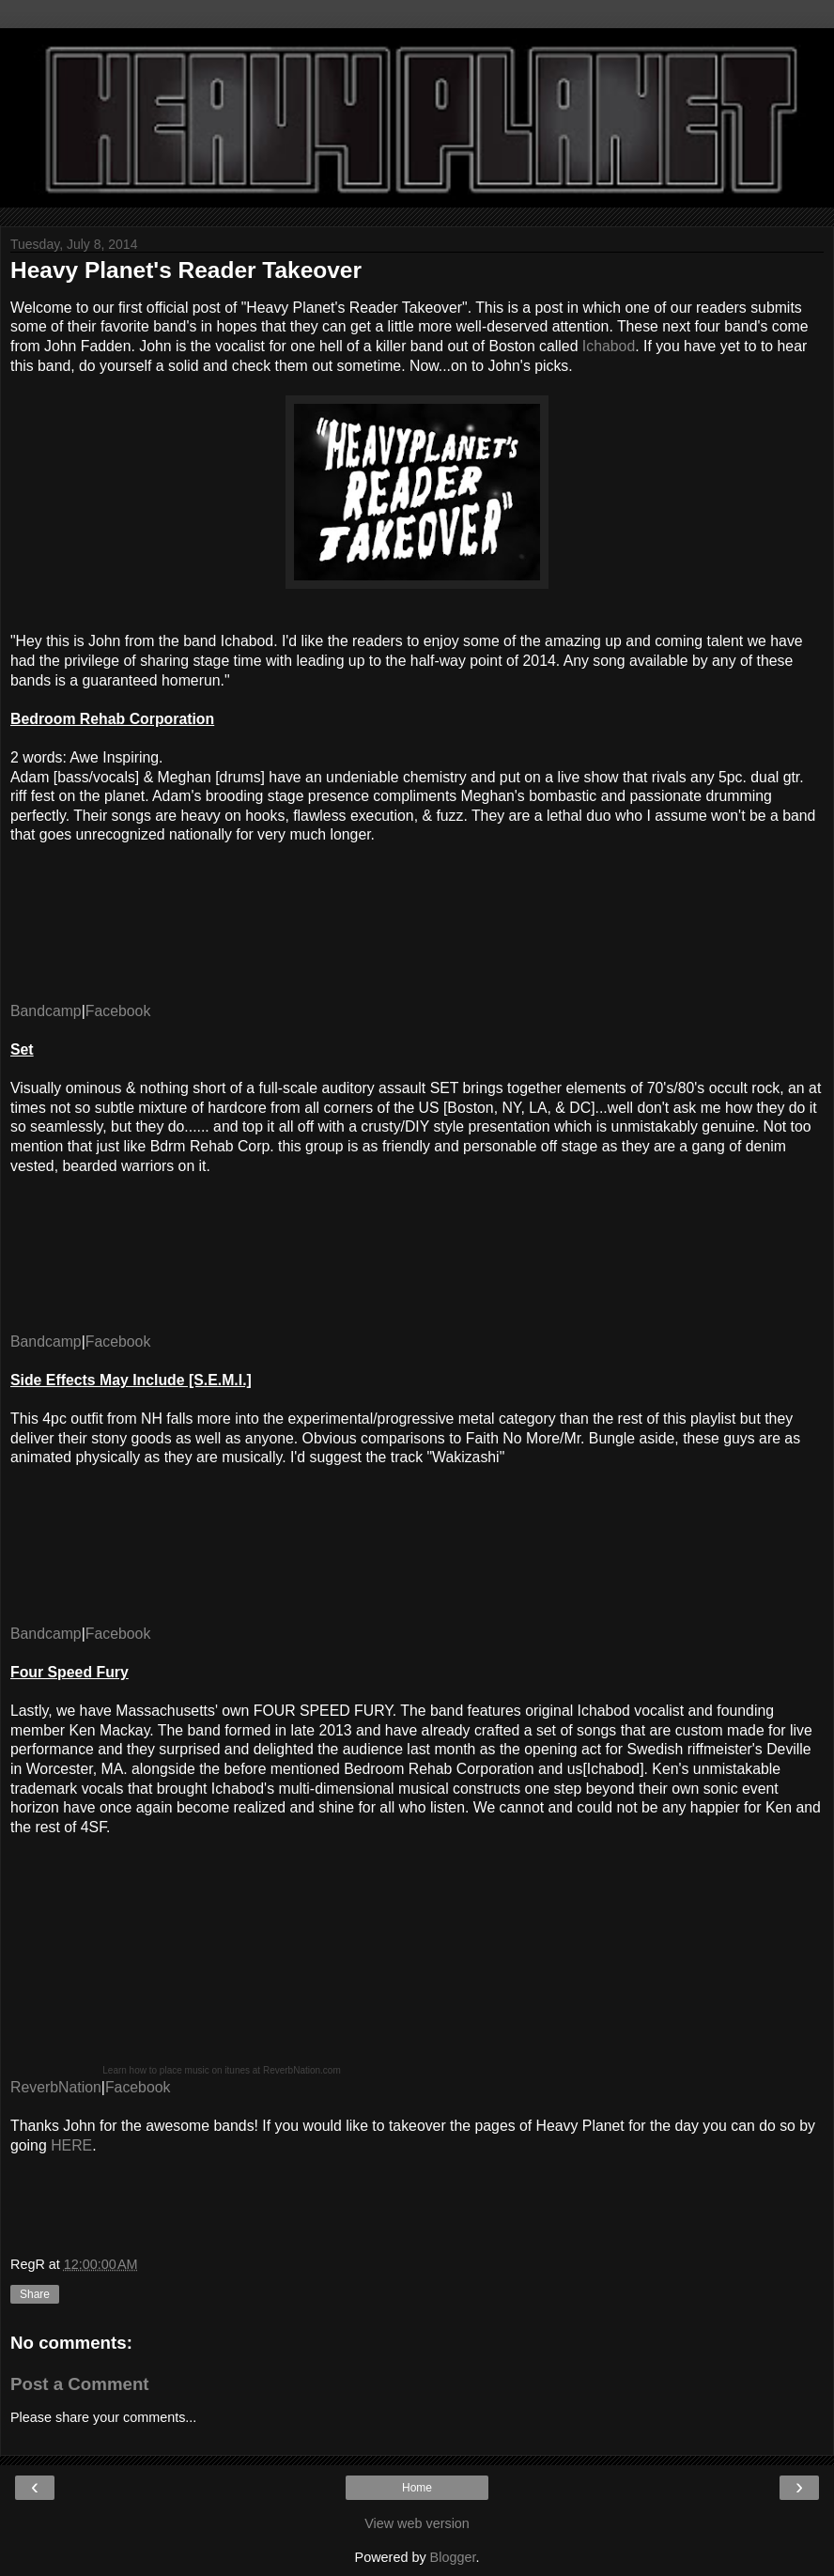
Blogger (453, 2557)
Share (35, 2294)
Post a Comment (79, 2384)
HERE (71, 2145)
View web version (417, 2523)
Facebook (118, 1011)
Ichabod (608, 346)
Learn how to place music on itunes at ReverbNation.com (221, 2070)
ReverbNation (55, 2087)
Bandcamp (46, 1011)
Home (417, 2487)
